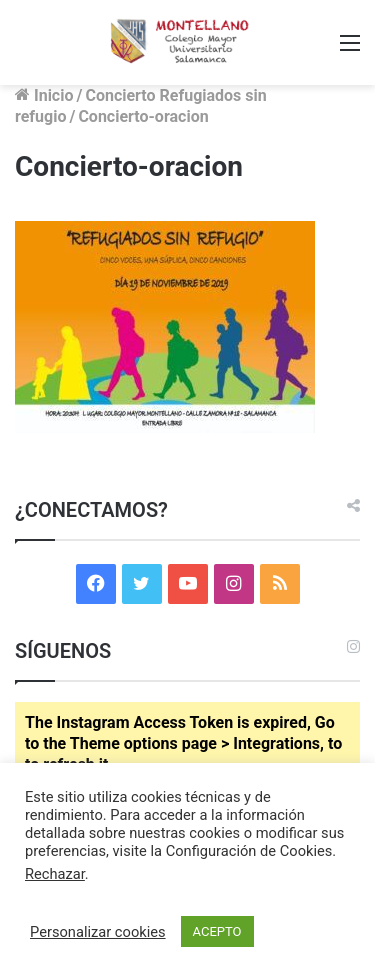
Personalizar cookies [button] (98, 932)
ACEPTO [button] (217, 931)
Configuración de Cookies (249, 851)
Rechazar (55, 874)
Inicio (44, 95)
